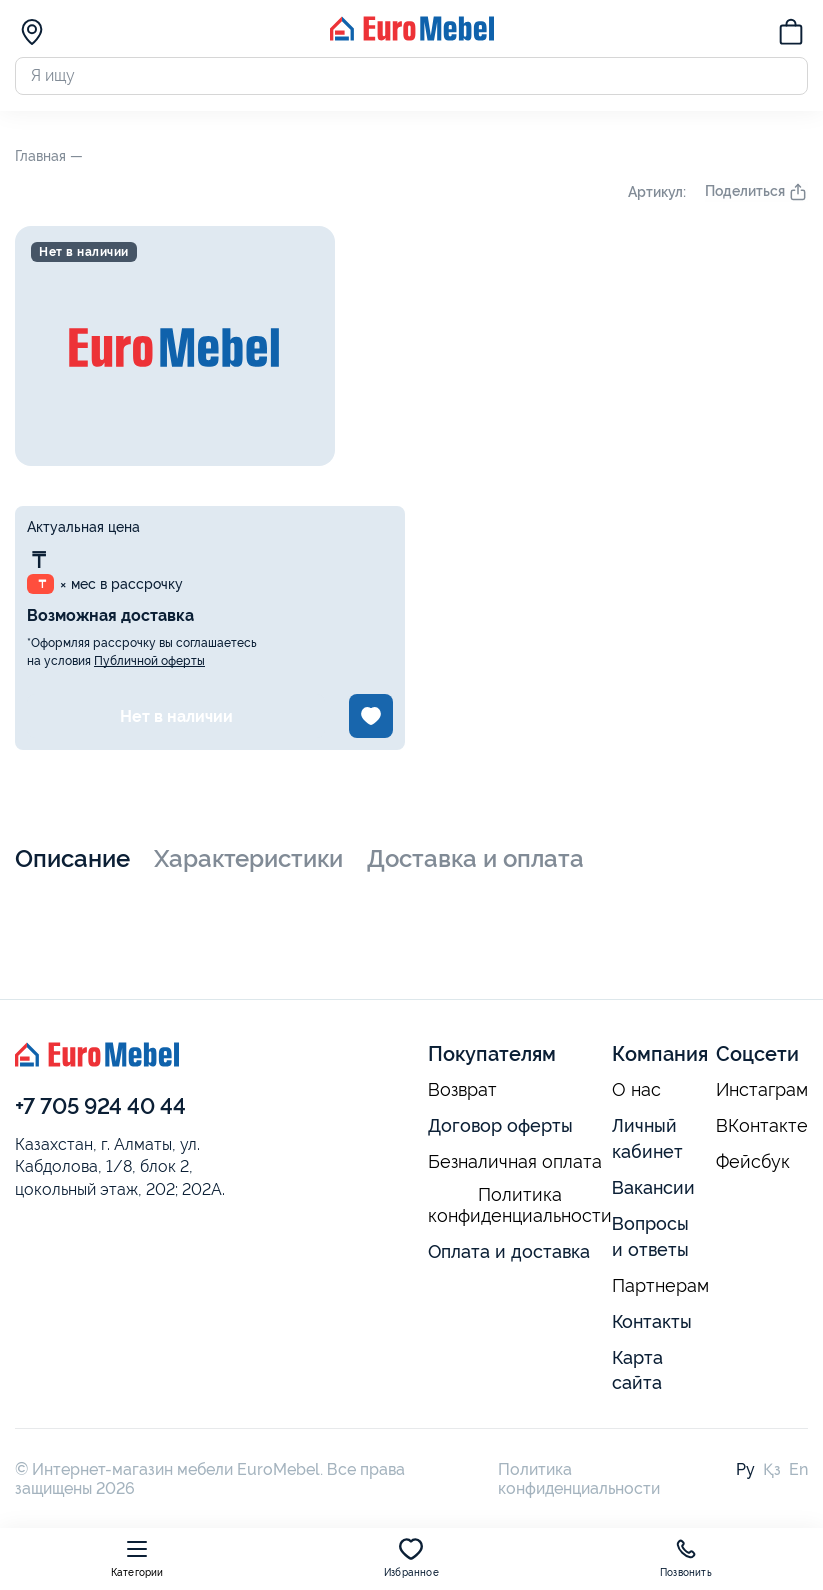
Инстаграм (762, 1094)
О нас (636, 1094)
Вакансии (653, 1191)
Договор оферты (500, 1129)
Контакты (652, 1324)
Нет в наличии (176, 719)
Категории (137, 1557)
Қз (772, 1473)
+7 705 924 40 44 (100, 1110)
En (798, 1473)
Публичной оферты (149, 665)
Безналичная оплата (515, 1166)
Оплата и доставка (509, 1254)
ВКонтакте (762, 1130)
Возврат (462, 1094)
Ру (745, 1473)
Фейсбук (753, 1166)
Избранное (411, 1557)
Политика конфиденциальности (520, 1209)
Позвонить (686, 1557)
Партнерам (660, 1289)
